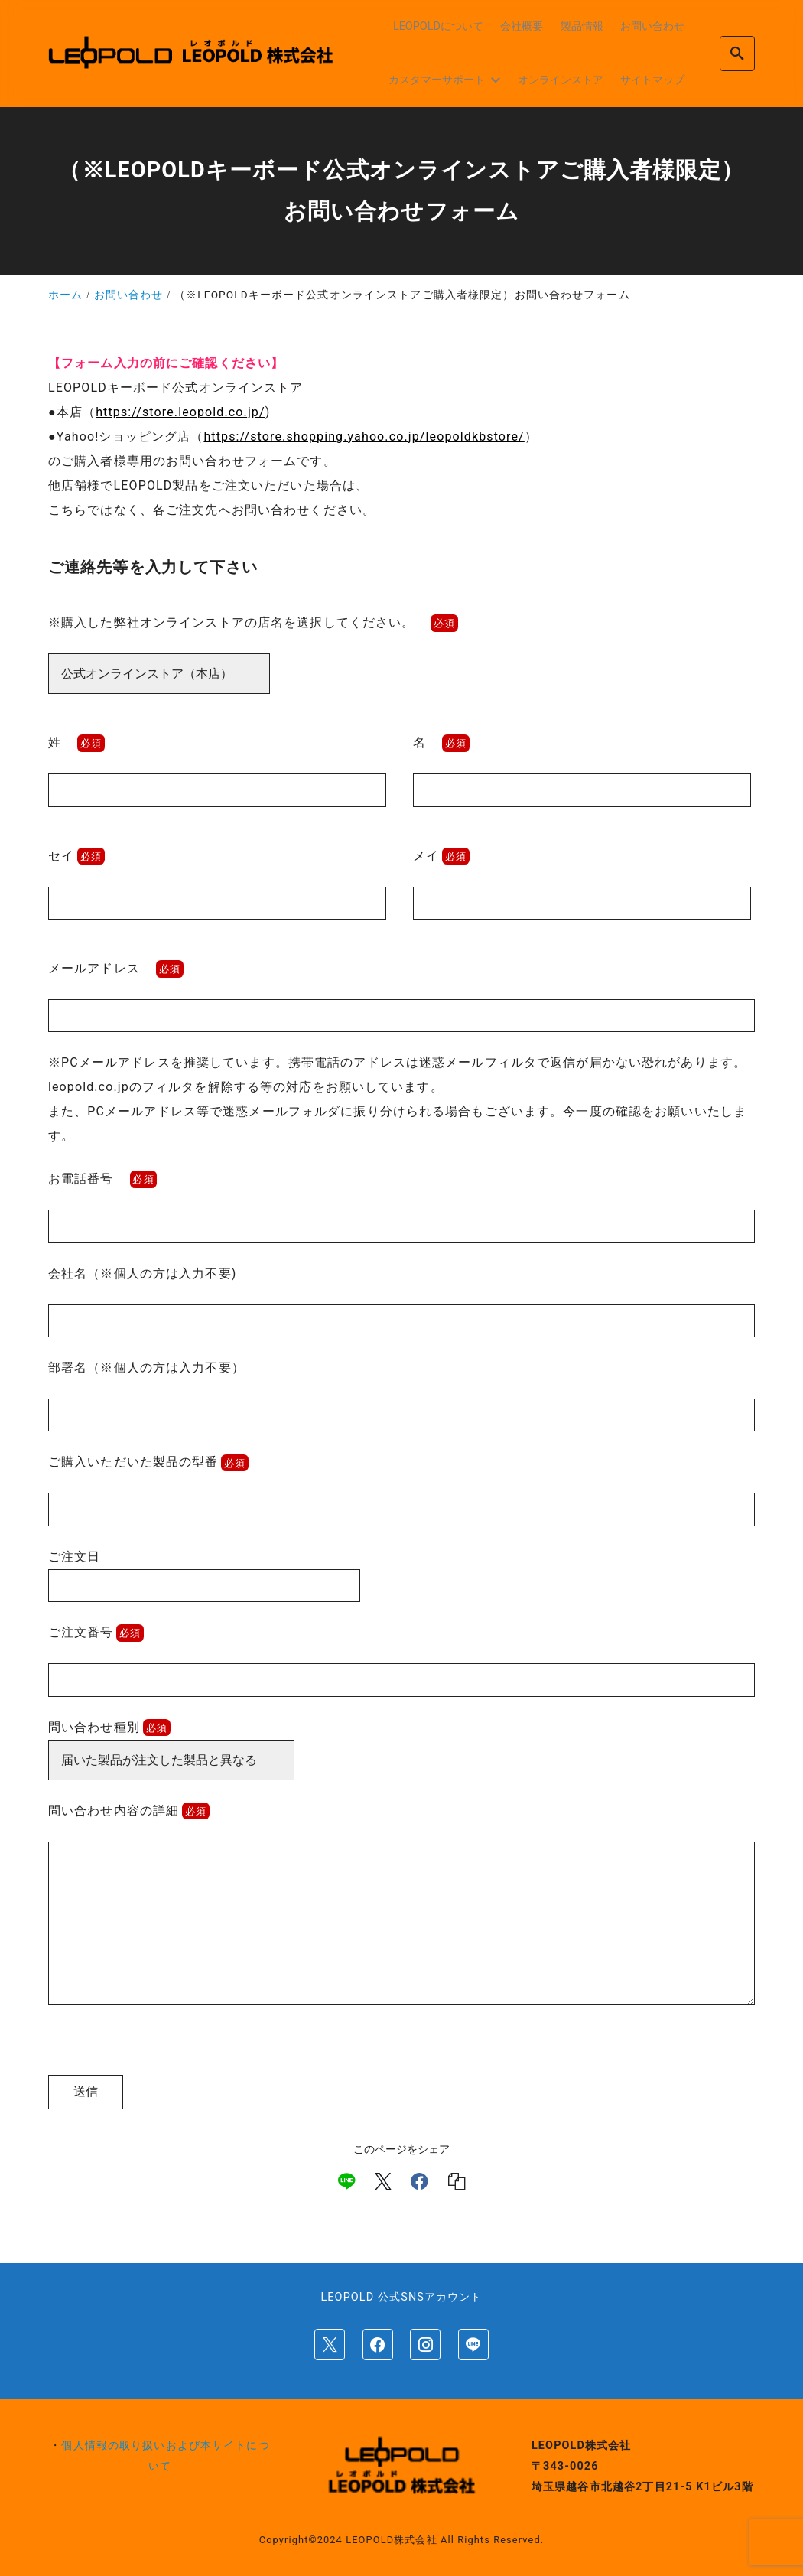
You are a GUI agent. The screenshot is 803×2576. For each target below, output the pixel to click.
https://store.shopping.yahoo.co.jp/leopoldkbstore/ (363, 436)
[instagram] (425, 2344)
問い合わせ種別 (109, 1727)
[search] (737, 53)
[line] (346, 2181)
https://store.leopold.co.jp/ (180, 412)
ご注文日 (204, 1571)
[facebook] (419, 2181)
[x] (383, 2181)
